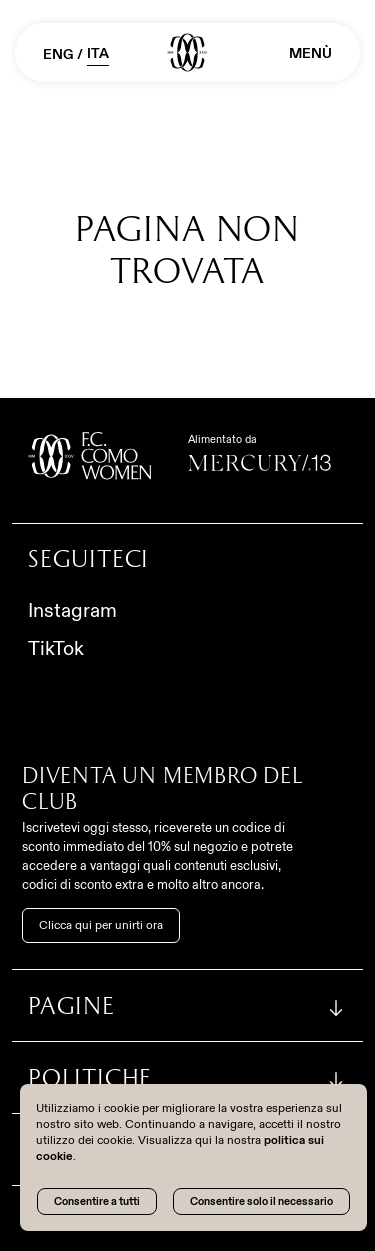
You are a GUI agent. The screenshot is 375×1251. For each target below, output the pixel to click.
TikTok (56, 648)
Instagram (72, 610)
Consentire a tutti (97, 1201)
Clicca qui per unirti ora (101, 925)
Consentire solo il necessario (261, 1201)
